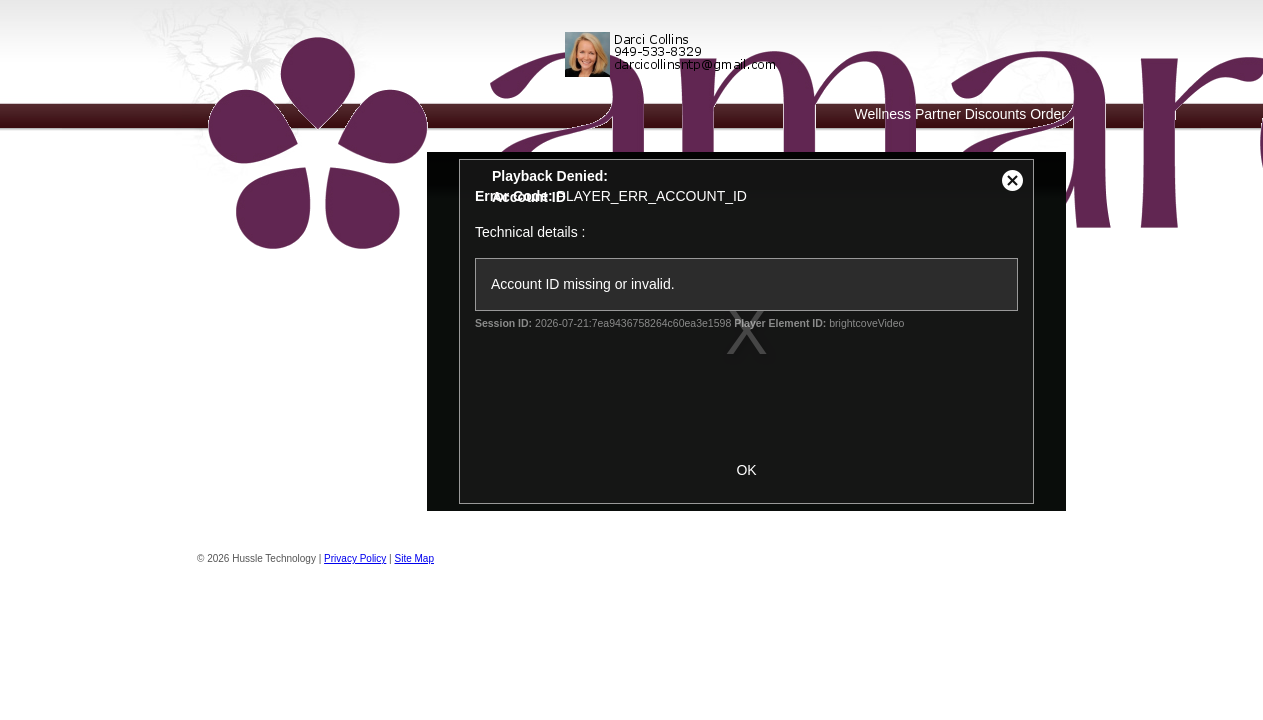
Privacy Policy (355, 558)
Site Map (414, 558)
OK (746, 470)
